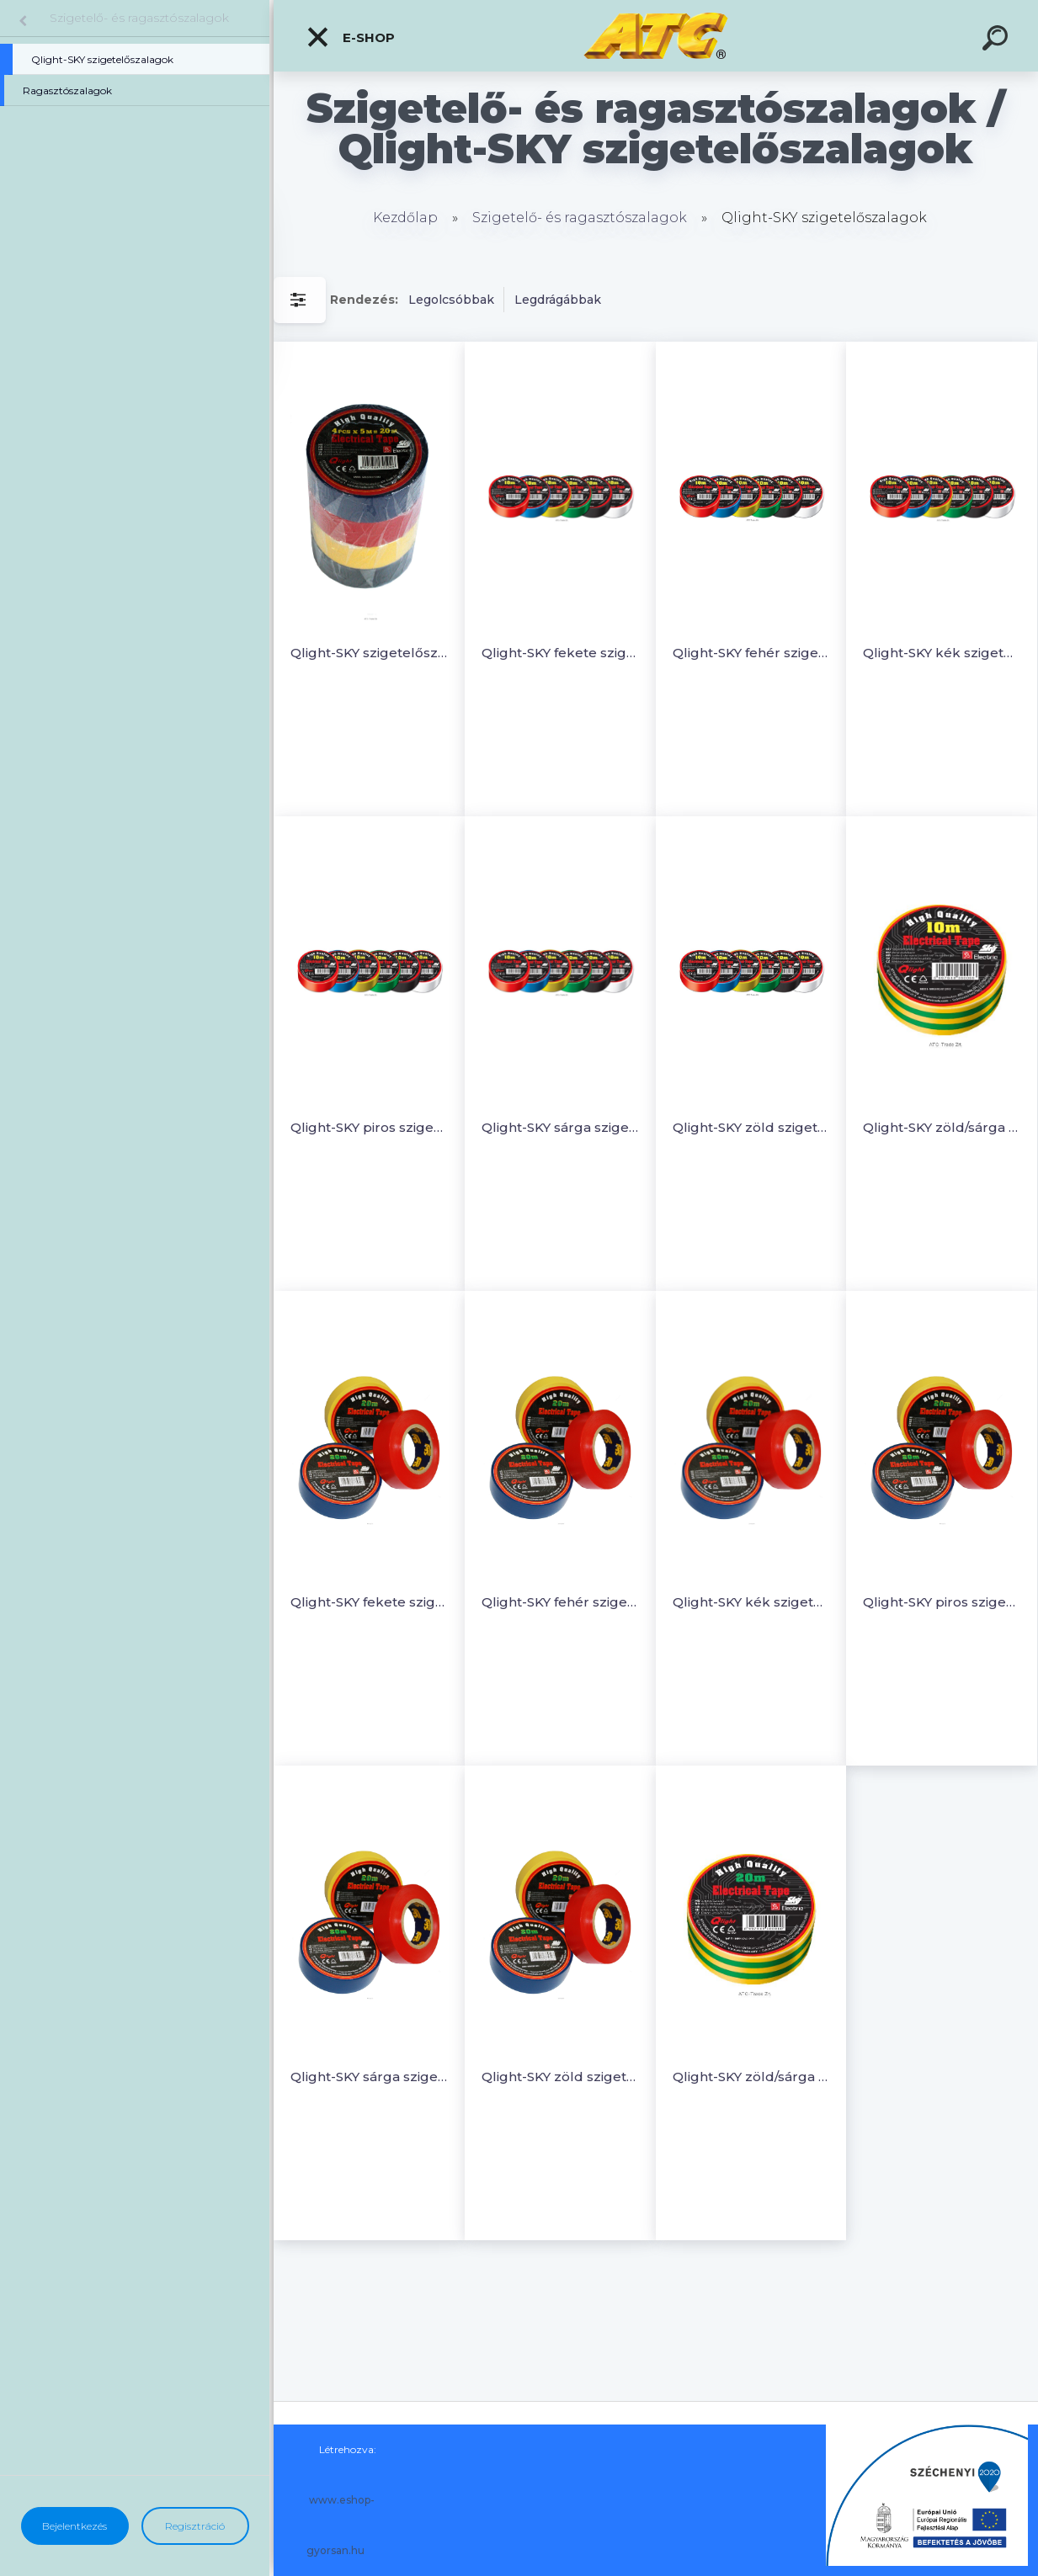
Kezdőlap (405, 218)
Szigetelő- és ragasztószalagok (139, 17)
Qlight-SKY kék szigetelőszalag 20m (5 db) (751, 1602)
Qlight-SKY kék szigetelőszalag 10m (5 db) (941, 653)
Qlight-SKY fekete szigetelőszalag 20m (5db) (369, 1602)
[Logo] (656, 35)
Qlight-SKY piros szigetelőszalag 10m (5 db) (369, 1127)
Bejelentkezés (74, 2526)
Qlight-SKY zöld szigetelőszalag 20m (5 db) (560, 2077)
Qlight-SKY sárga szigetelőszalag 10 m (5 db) (560, 1127)
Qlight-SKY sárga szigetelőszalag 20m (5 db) (369, 2077)
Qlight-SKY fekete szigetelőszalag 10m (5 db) (560, 653)
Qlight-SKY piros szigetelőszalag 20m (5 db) (941, 1602)
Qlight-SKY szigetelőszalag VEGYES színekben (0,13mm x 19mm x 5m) (369, 653)
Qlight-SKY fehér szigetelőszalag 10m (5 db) (751, 653)
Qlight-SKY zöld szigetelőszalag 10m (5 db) (751, 1127)
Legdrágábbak (557, 299)
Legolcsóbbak (451, 299)
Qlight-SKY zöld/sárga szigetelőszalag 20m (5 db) (751, 2077)
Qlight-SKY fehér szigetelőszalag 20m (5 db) (560, 1602)
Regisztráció (195, 2526)
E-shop (350, 37)
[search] (997, 40)
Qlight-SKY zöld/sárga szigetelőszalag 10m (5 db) (941, 1127)
